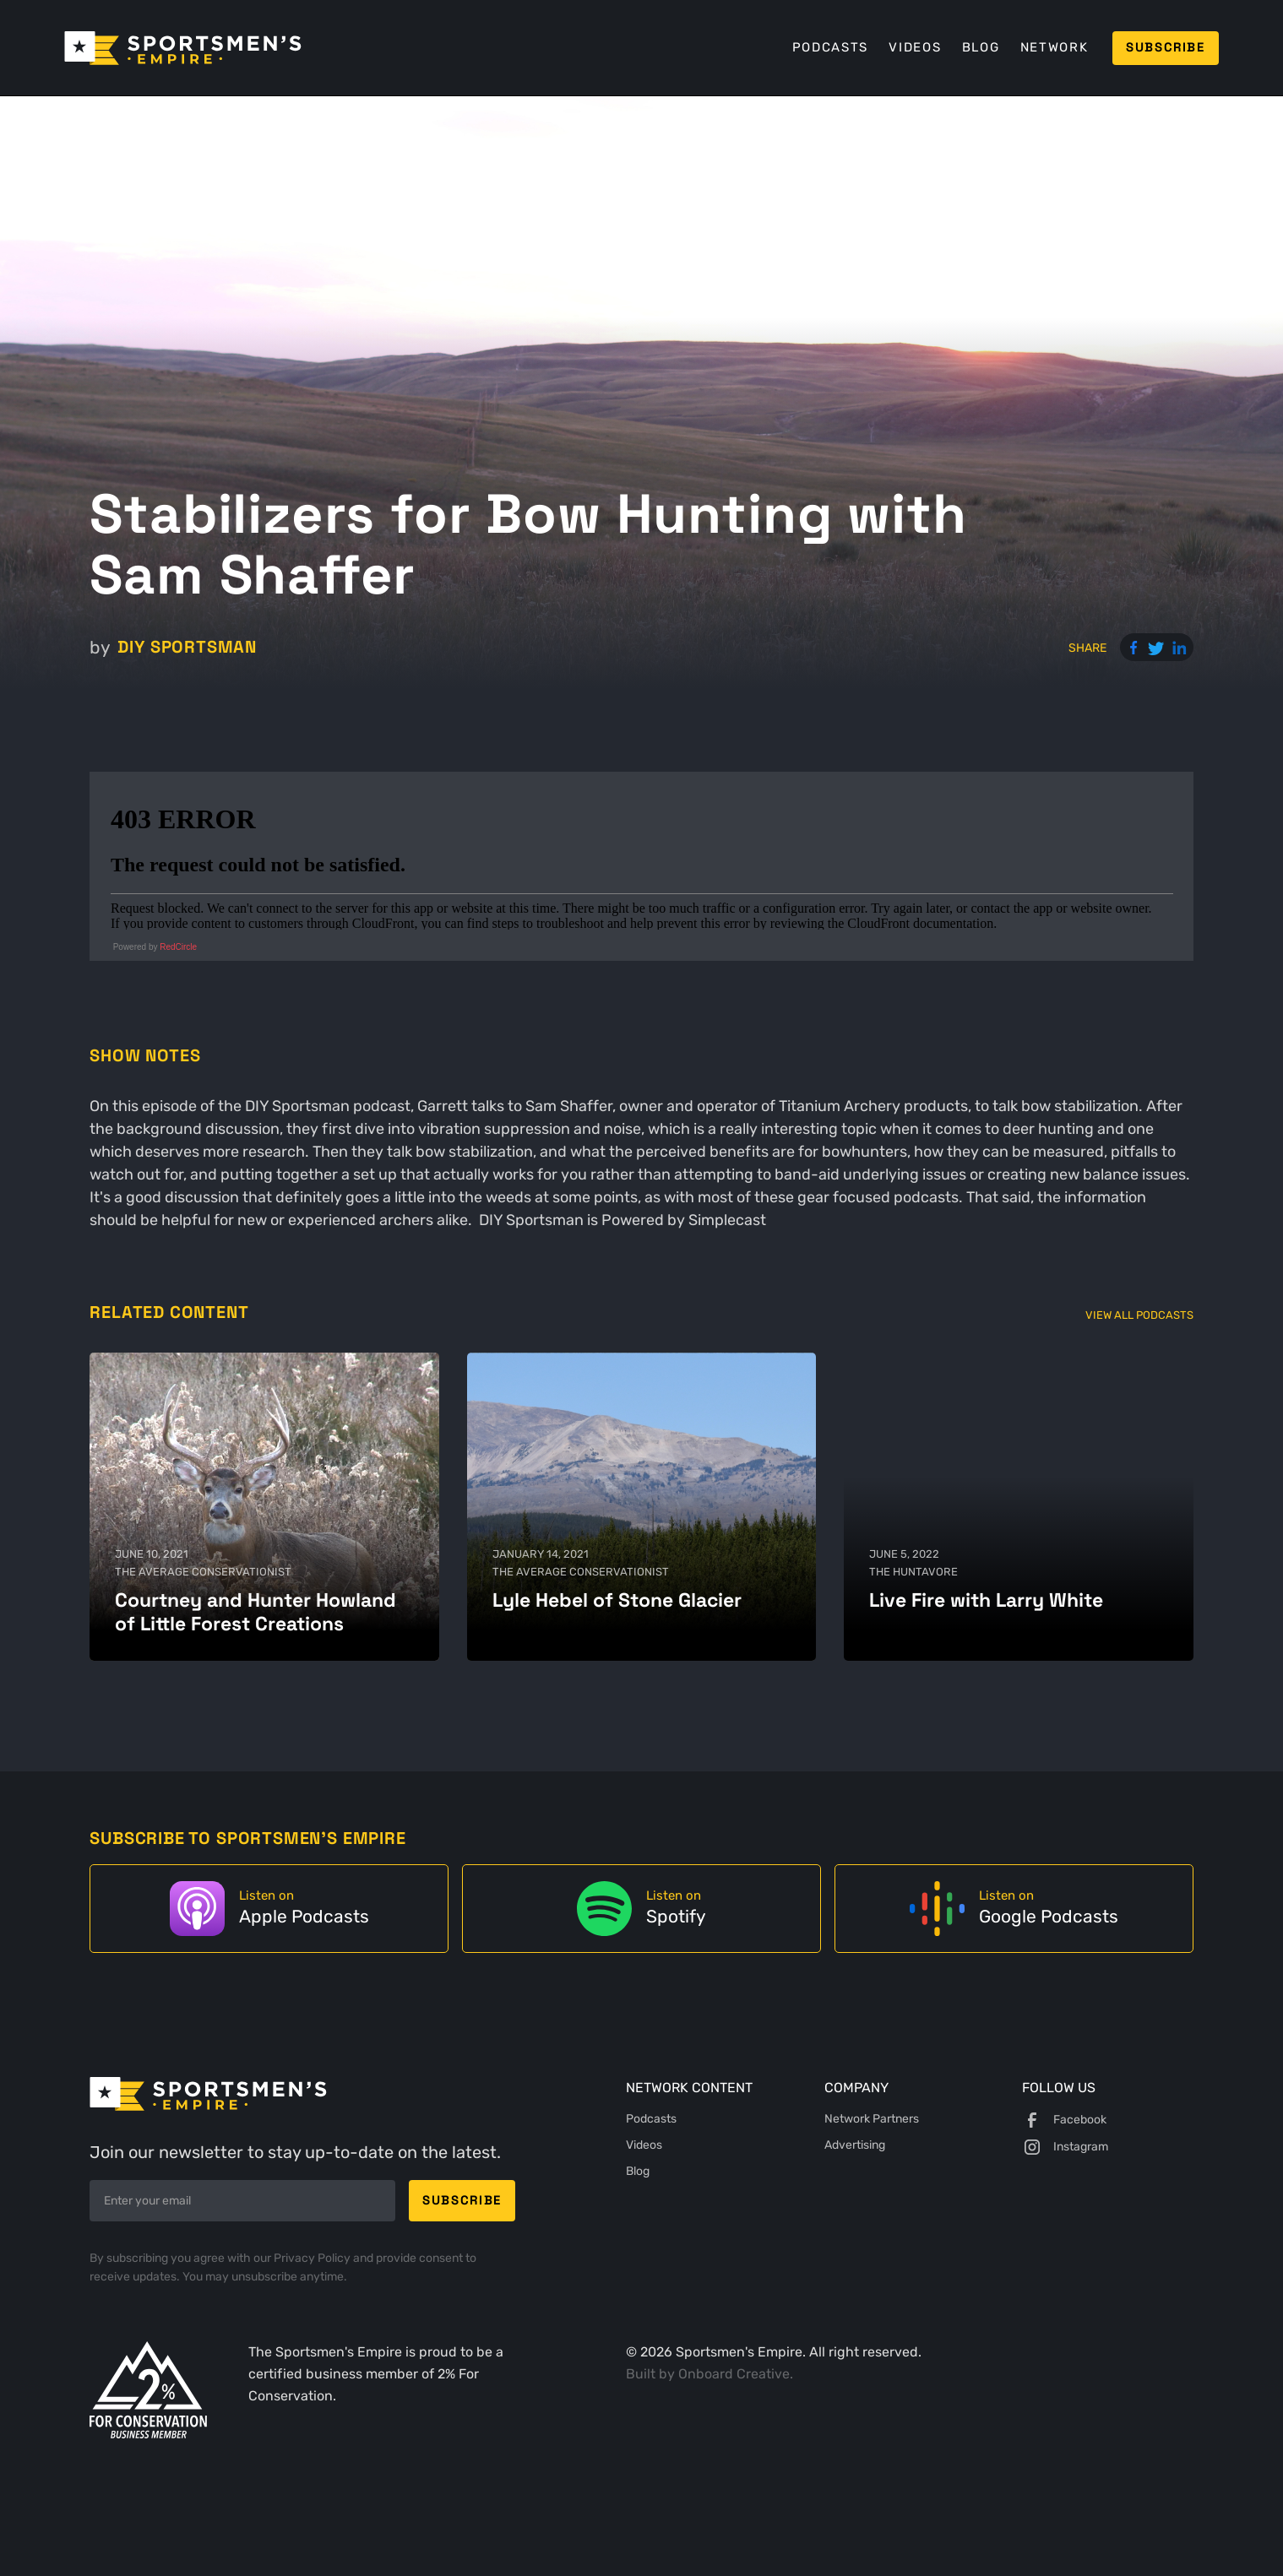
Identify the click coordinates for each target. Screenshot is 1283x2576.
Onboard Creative (734, 2374)
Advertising (854, 2145)
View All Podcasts (1139, 1315)
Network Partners (871, 2119)
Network (1054, 47)
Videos (915, 47)
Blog (981, 47)
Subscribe (1165, 47)
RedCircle (178, 947)
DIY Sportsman (187, 647)
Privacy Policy (313, 2257)
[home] (183, 48)
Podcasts (830, 47)
